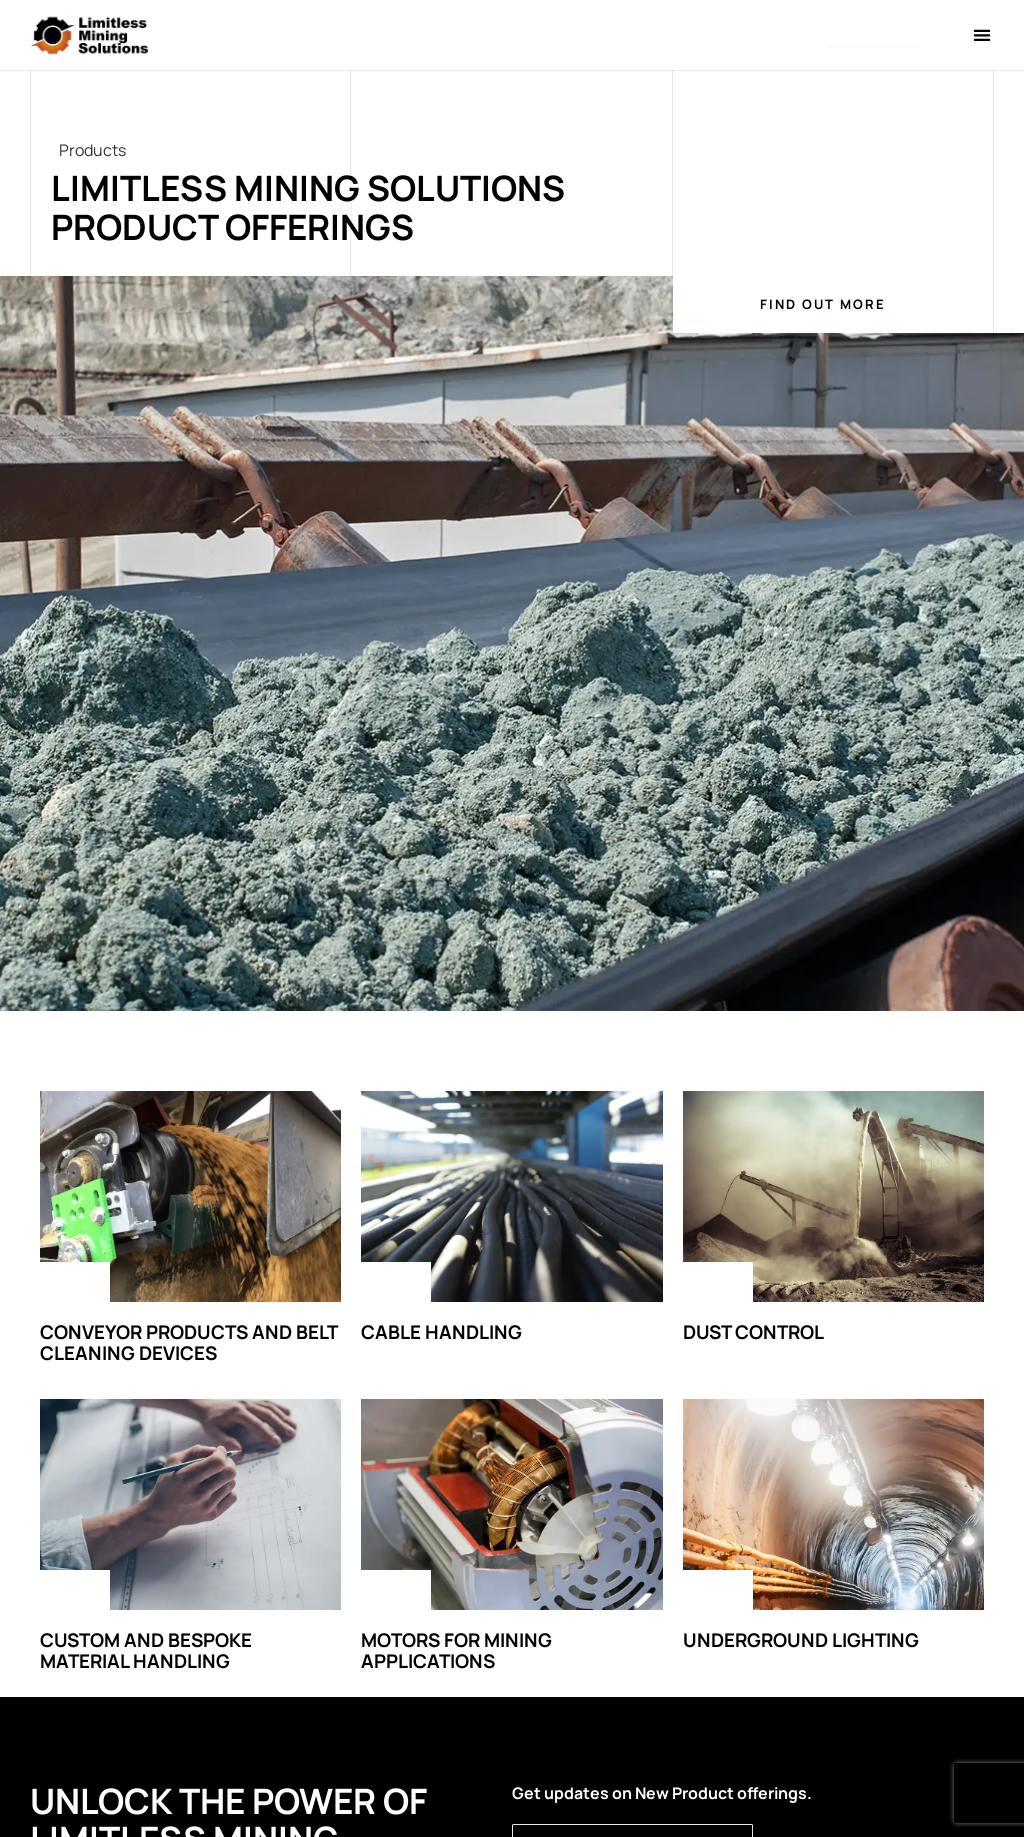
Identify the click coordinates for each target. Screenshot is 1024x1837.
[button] (874, 36)
